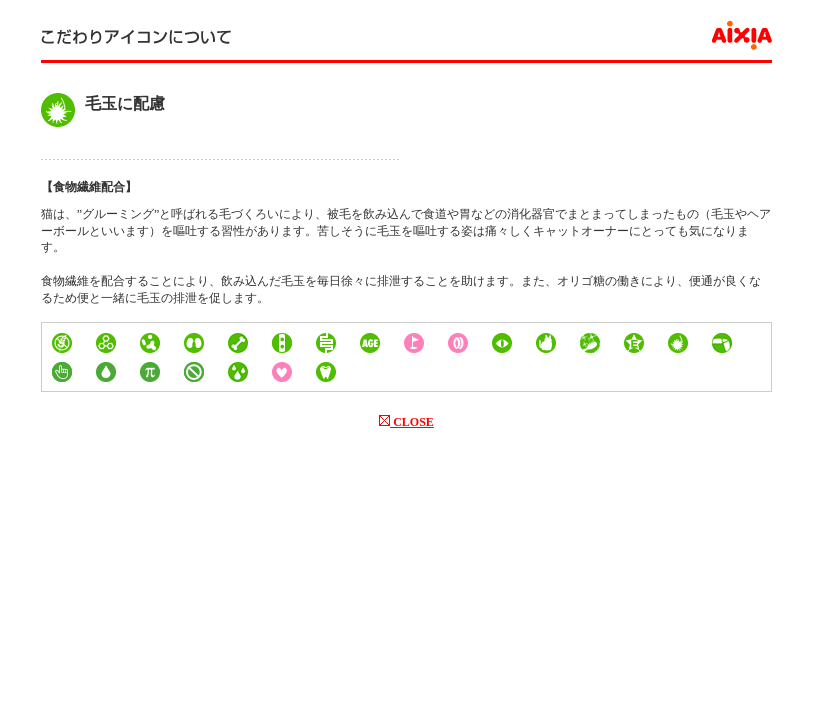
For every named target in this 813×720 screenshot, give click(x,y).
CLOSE (406, 422)
